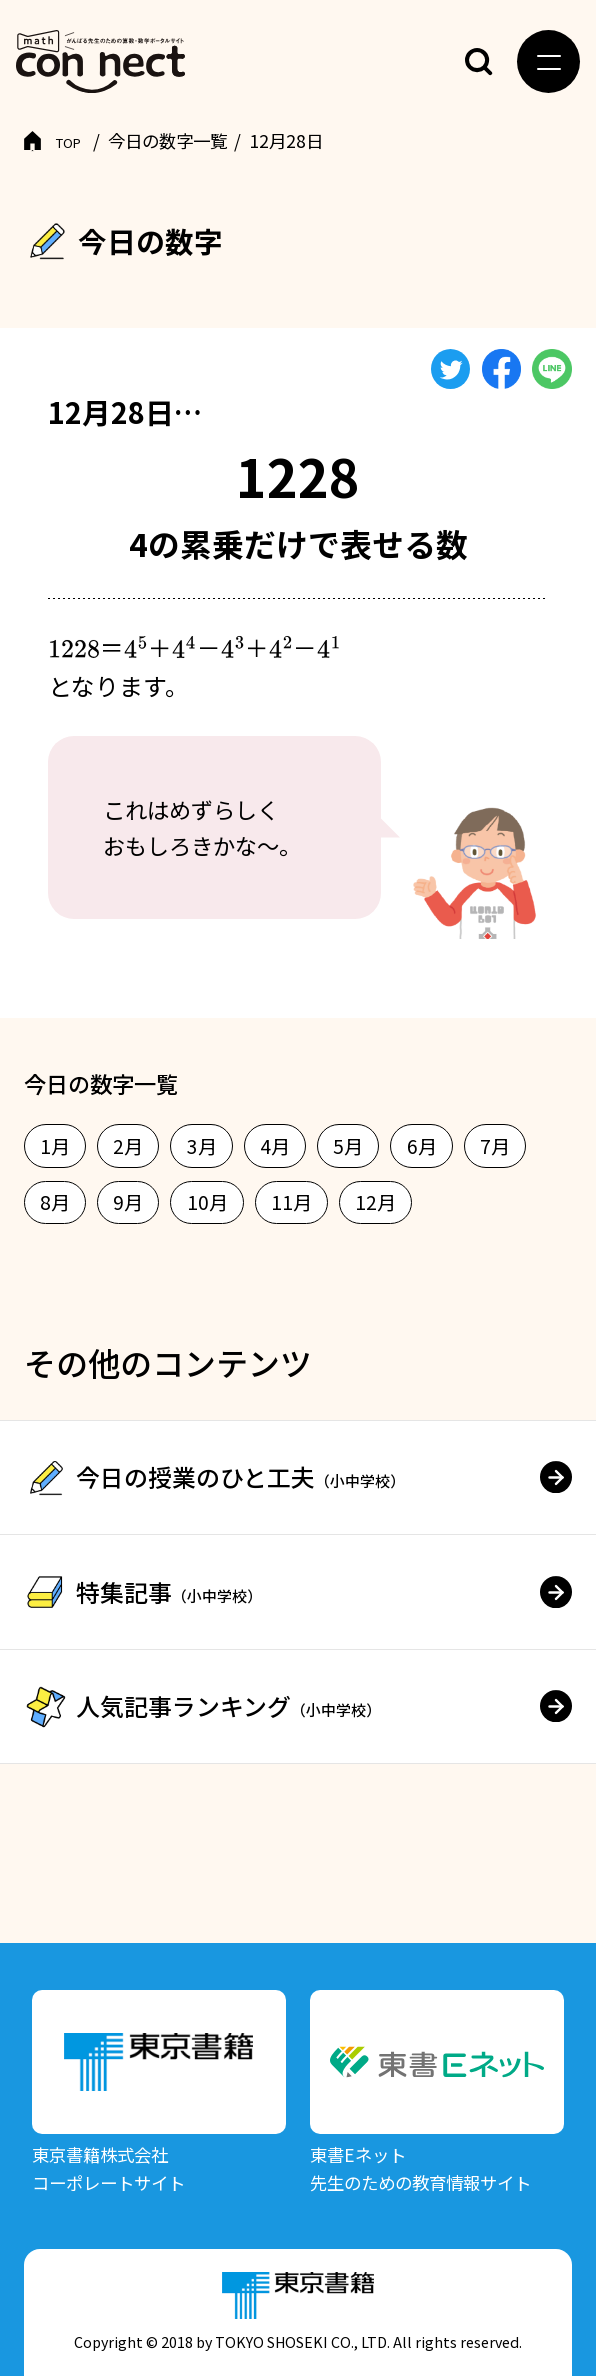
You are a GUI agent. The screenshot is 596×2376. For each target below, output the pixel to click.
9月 (128, 1201)
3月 (202, 1145)
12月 (375, 1201)
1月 (55, 1145)
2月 (128, 1145)
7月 (495, 1145)
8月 (55, 1201)
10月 (207, 1201)
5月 (348, 1145)
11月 (291, 1201)
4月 (275, 1145)
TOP (73, 140)
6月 (422, 1145)
